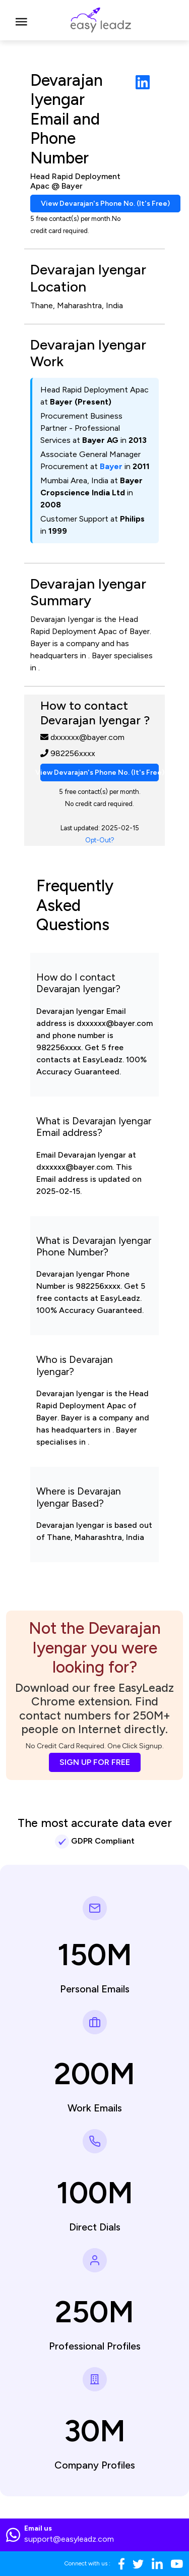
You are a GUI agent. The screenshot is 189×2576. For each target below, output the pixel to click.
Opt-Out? (99, 840)
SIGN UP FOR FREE (94, 1762)
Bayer (111, 466)
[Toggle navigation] (21, 20)
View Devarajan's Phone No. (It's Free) (105, 203)
